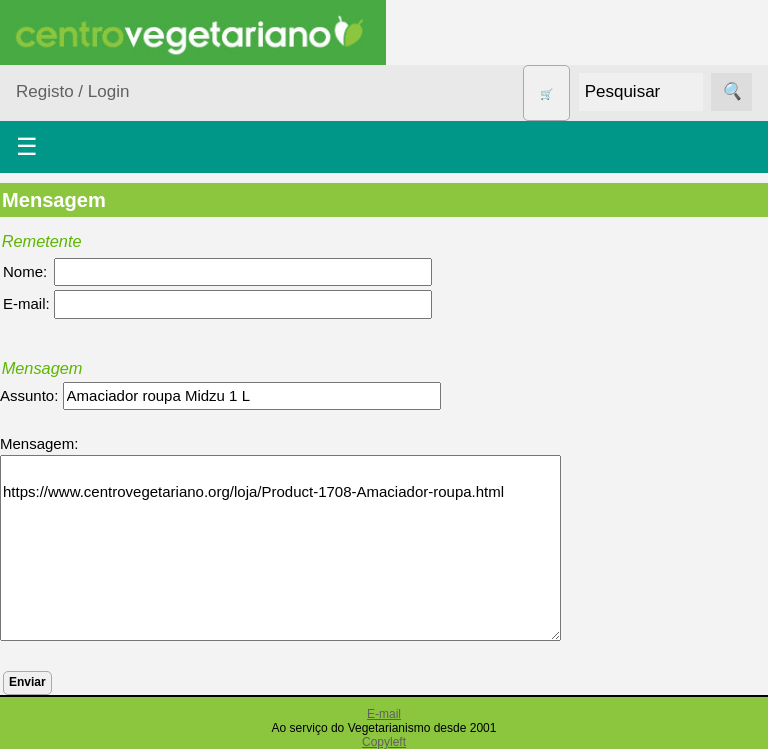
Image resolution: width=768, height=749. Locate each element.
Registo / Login (72, 91)
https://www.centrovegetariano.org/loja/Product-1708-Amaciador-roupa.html (280, 548)
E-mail (384, 714)
